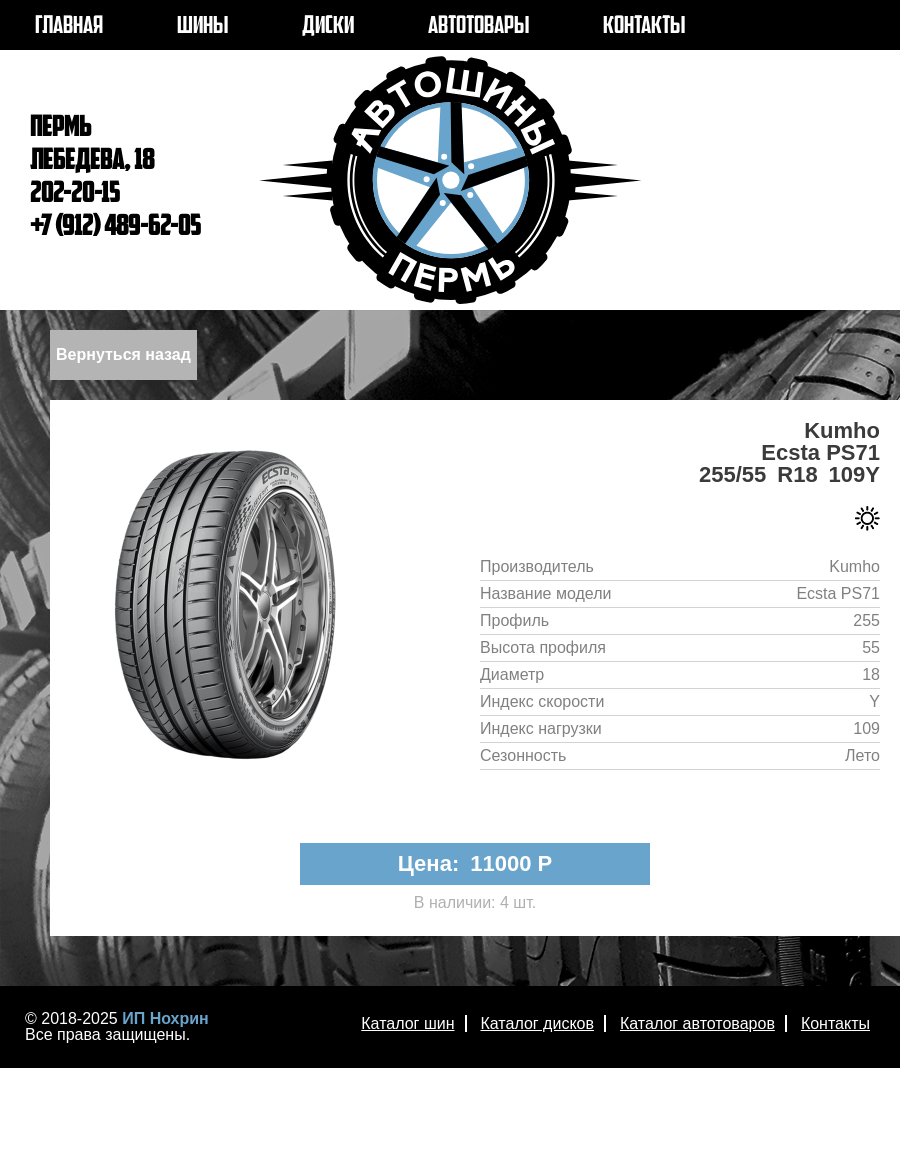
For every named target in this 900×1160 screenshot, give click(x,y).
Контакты (835, 1023)
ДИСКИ (328, 27)
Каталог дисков (537, 1023)
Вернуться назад (123, 354)
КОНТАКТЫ (644, 27)
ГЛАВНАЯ (69, 27)
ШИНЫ (202, 27)
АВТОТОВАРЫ (478, 27)
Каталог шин (407, 1023)
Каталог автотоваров (697, 1023)
